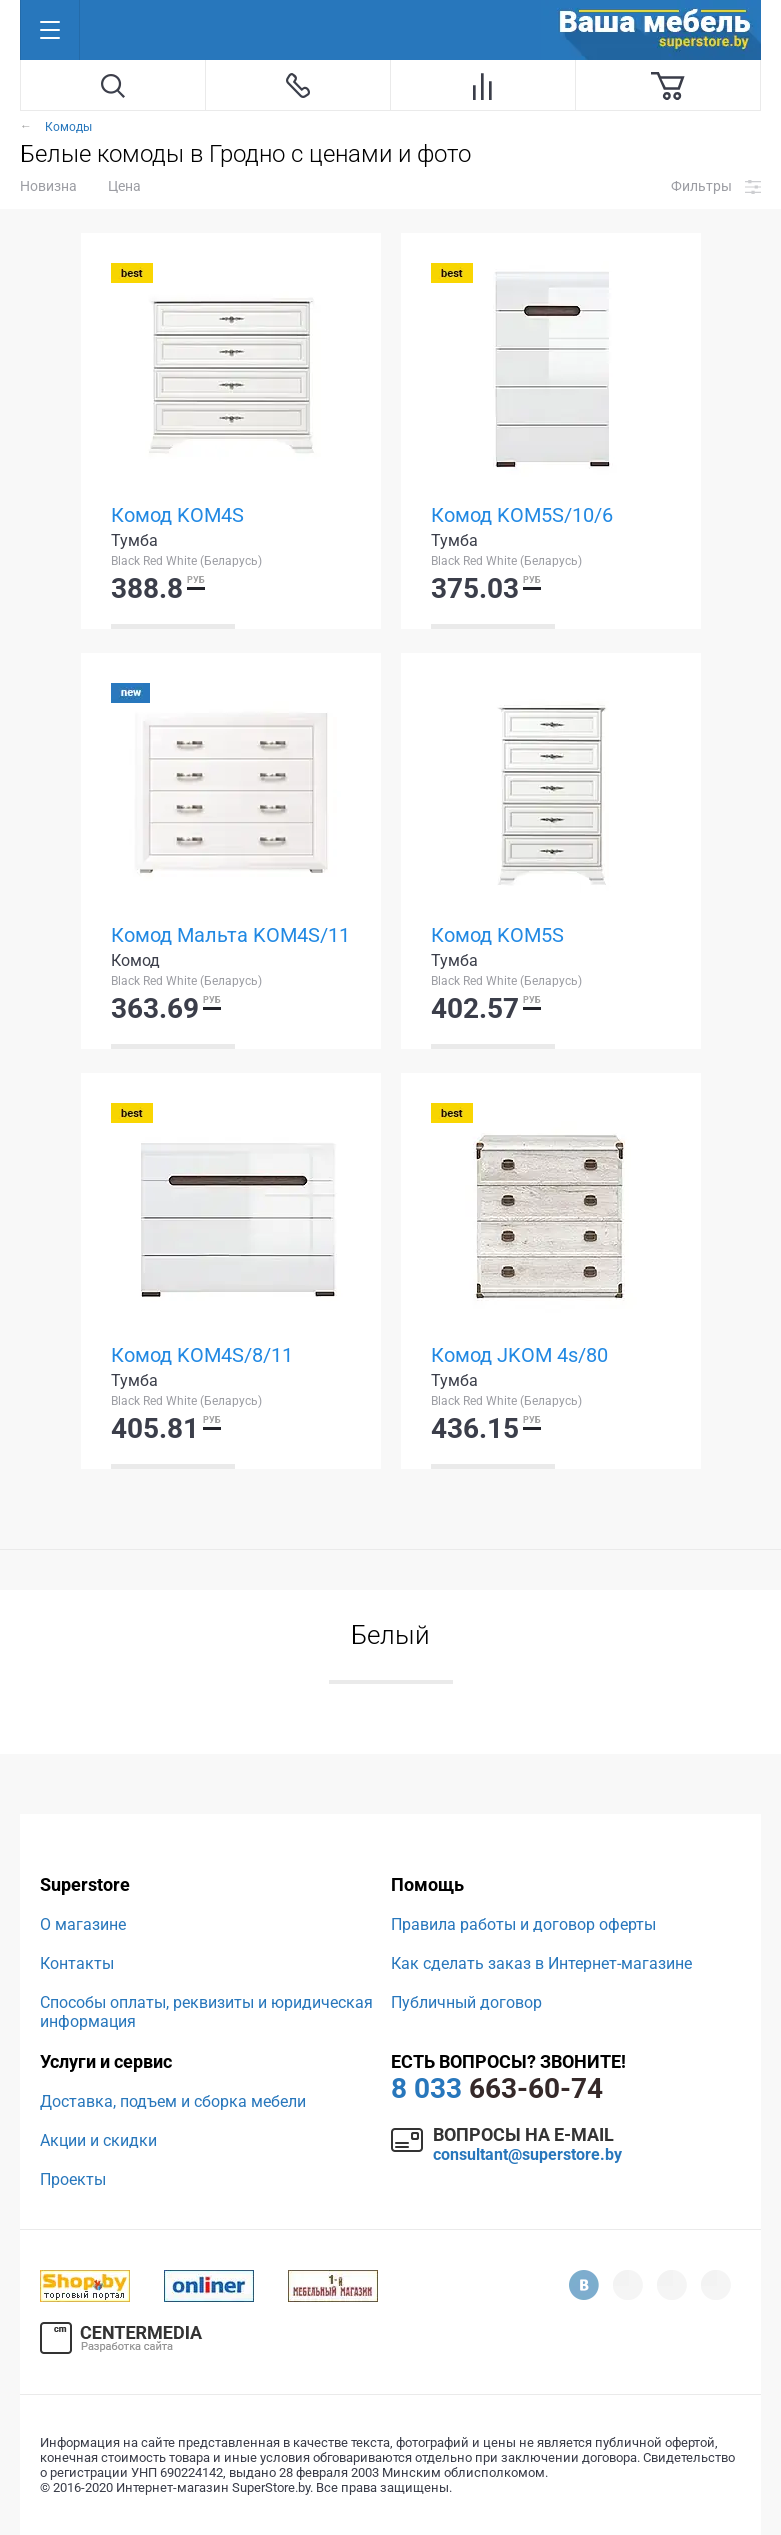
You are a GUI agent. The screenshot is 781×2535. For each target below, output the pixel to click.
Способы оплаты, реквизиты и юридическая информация (206, 2012)
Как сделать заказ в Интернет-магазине (541, 1963)
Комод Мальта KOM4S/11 (230, 935)
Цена (124, 186)
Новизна (48, 186)
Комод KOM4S (177, 515)
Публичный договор (466, 2002)
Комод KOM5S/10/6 (522, 515)
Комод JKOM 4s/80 (519, 1355)
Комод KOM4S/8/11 (202, 1355)
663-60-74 (497, 2088)
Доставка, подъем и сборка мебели (173, 2101)
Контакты (77, 1963)
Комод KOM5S (497, 935)
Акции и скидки (98, 2140)
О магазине (83, 1924)
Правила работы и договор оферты (523, 1924)
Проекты (73, 2179)
